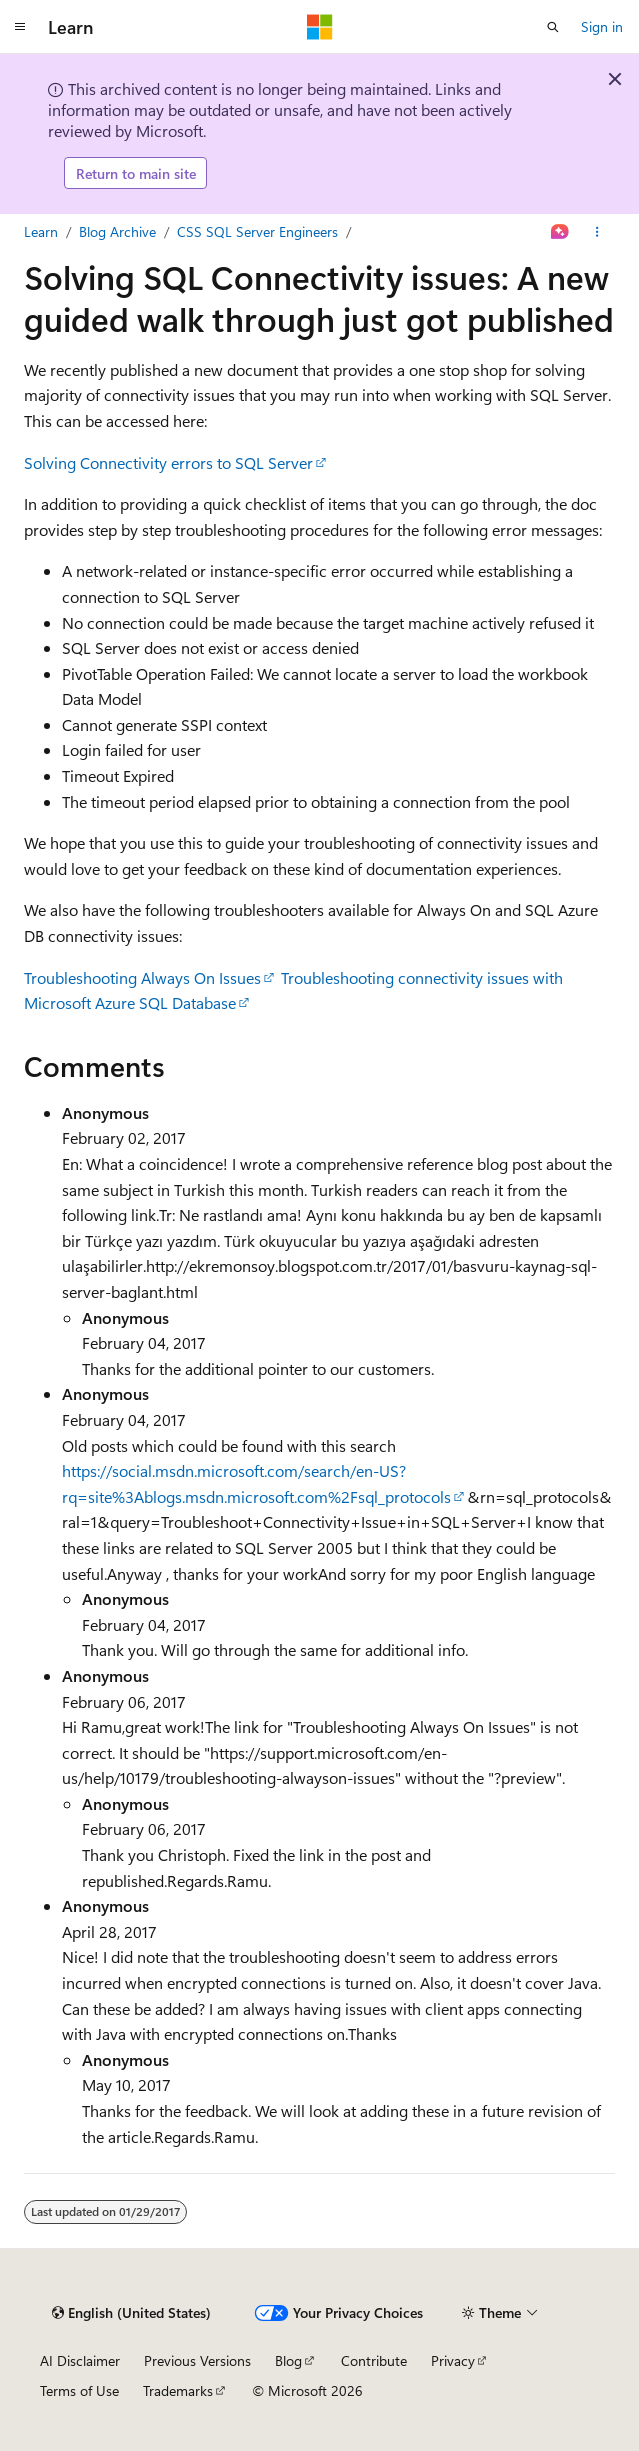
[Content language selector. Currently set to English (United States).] (131, 2313)
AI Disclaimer (80, 2360)
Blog (288, 2360)
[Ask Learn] (560, 232)
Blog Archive (117, 231)
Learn (41, 231)
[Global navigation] (20, 27)
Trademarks (178, 2390)
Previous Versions (197, 2360)
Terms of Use (79, 2390)
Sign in (602, 26)
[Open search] (553, 27)
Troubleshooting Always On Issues (142, 977)
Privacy (453, 2360)
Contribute (374, 2360)
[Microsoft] (320, 27)
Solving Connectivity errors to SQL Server (168, 462)
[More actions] (597, 232)
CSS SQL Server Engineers (257, 231)
